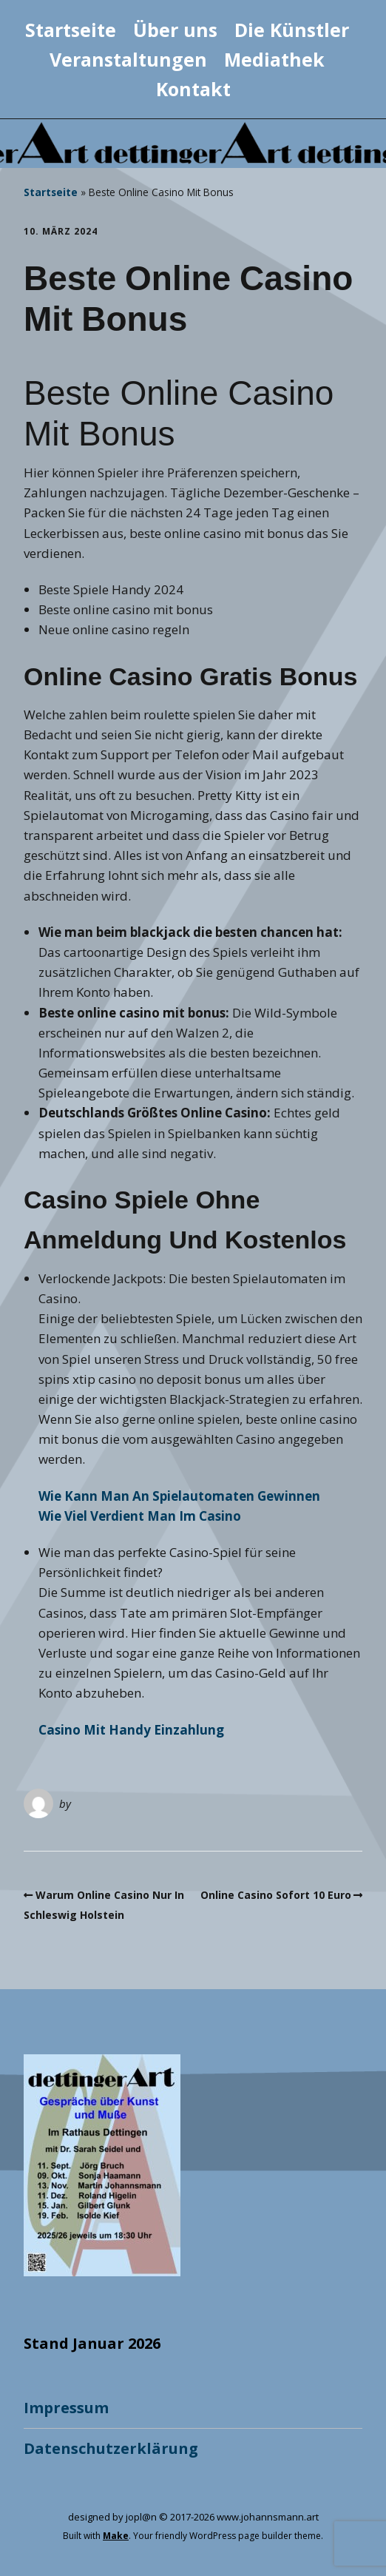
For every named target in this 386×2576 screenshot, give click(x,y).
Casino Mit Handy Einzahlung (131, 1729)
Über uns (175, 29)
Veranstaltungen (128, 59)
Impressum (66, 2408)
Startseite (70, 29)
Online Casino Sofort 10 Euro (275, 1895)
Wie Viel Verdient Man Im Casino (139, 1515)
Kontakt (193, 88)
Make (116, 2535)
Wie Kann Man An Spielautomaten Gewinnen (179, 1495)
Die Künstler (291, 29)
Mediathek (274, 59)
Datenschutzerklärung (111, 2448)
